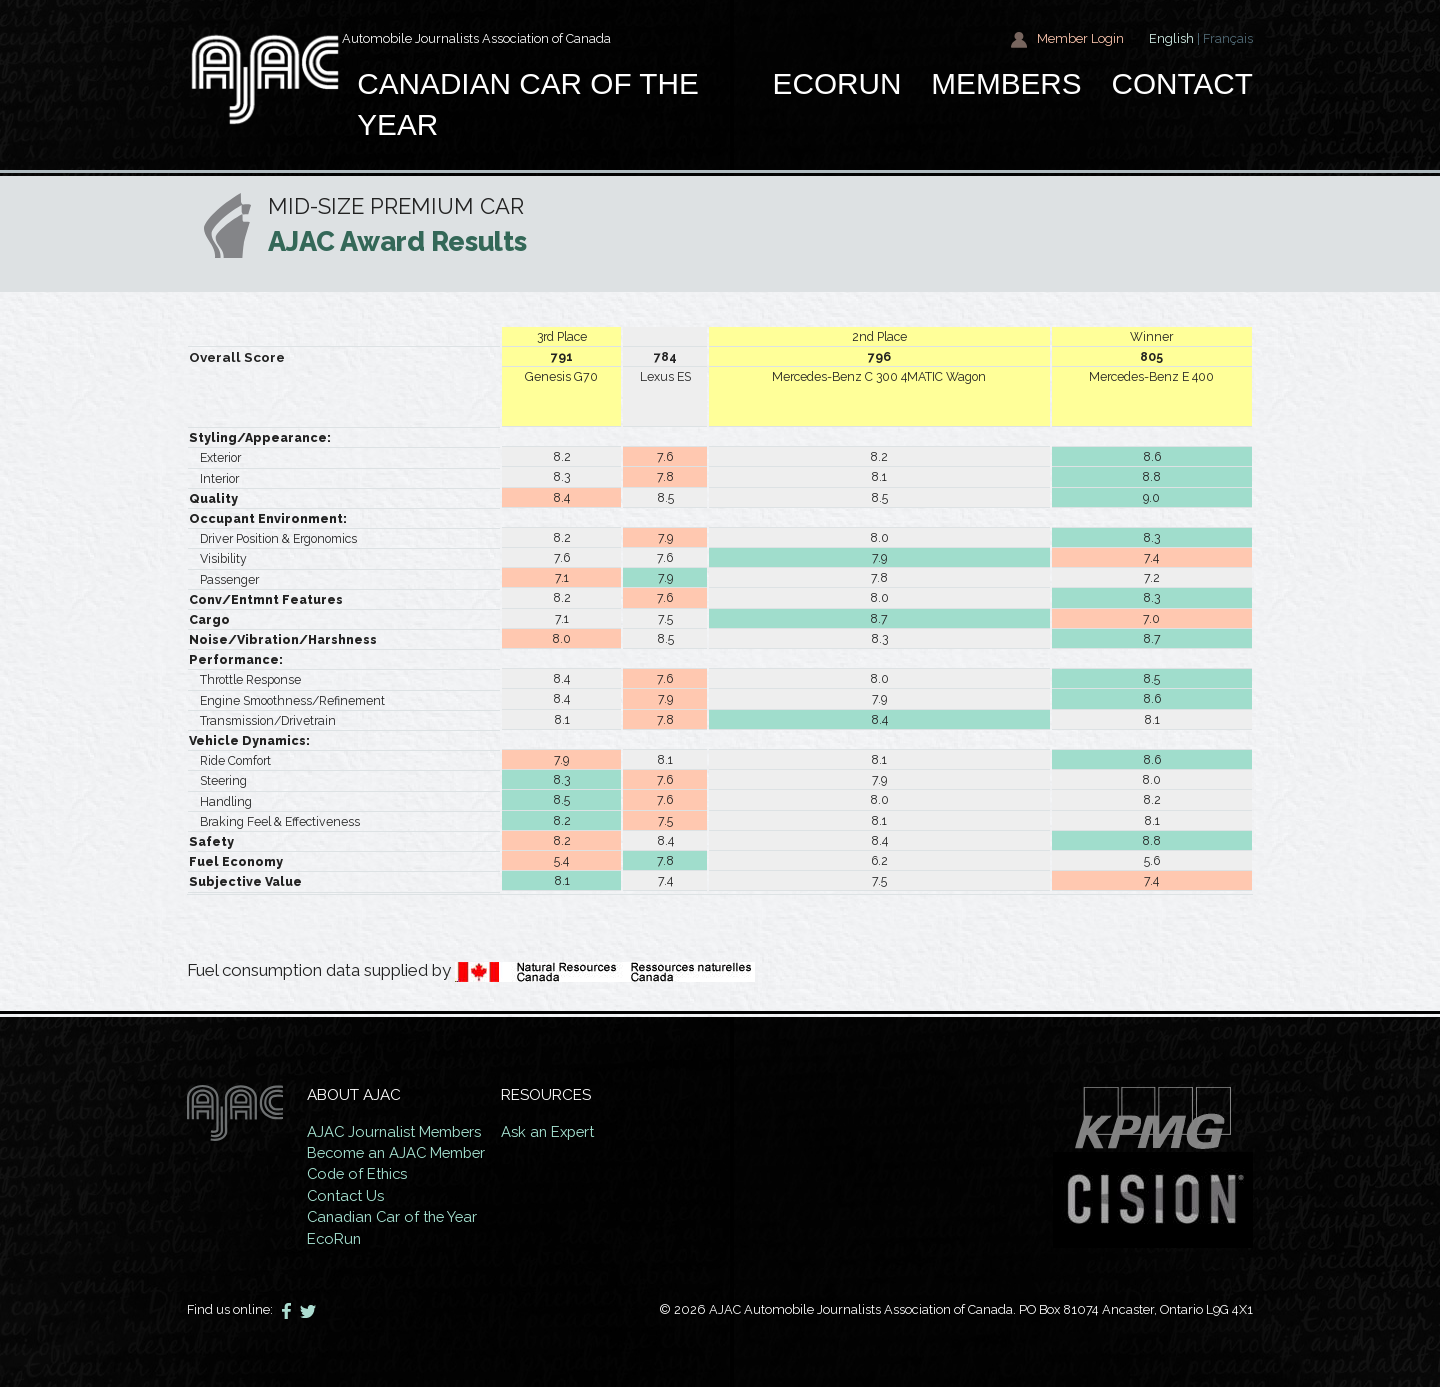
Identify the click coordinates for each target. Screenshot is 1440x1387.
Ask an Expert (559, 1132)
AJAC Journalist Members (398, 1132)
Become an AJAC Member (400, 1153)
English (1171, 38)
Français (1228, 38)
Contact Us (348, 1196)
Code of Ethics (360, 1174)
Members (1006, 83)
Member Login (1067, 39)
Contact (1182, 83)
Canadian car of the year (528, 104)
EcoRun (837, 83)
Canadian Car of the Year (397, 1217)
